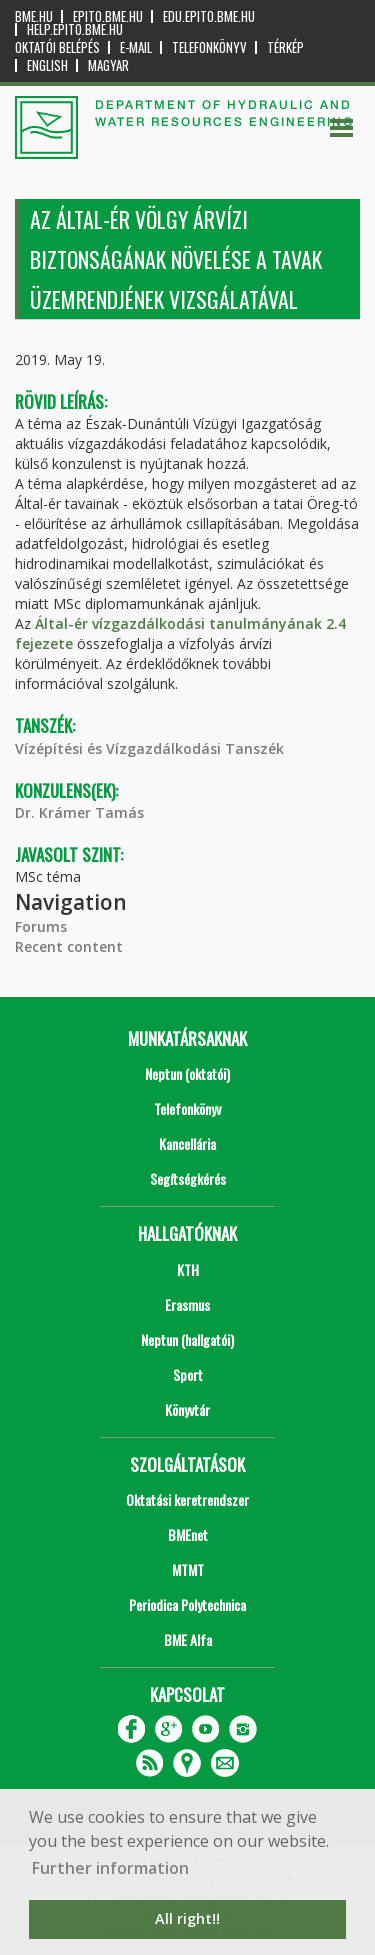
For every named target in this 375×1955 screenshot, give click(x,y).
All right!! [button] (187, 1918)
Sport (188, 1374)
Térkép (285, 47)
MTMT (188, 1569)
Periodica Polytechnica (187, 1604)
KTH (188, 1269)
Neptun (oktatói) (187, 1073)
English (47, 65)
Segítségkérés (188, 1178)
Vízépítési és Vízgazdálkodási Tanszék (149, 748)
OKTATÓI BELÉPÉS (57, 47)
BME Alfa (188, 1639)
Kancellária (187, 1143)
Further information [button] (110, 1868)
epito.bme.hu (108, 16)
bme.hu (34, 16)
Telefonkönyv (209, 47)
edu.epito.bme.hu (209, 16)
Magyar (108, 65)
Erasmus (187, 1304)
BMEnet (188, 1534)
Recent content (69, 946)
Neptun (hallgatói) (187, 1339)
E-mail (136, 47)
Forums (41, 926)
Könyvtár (187, 1409)
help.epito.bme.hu (75, 29)
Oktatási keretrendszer (187, 1499)
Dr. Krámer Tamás (79, 812)
